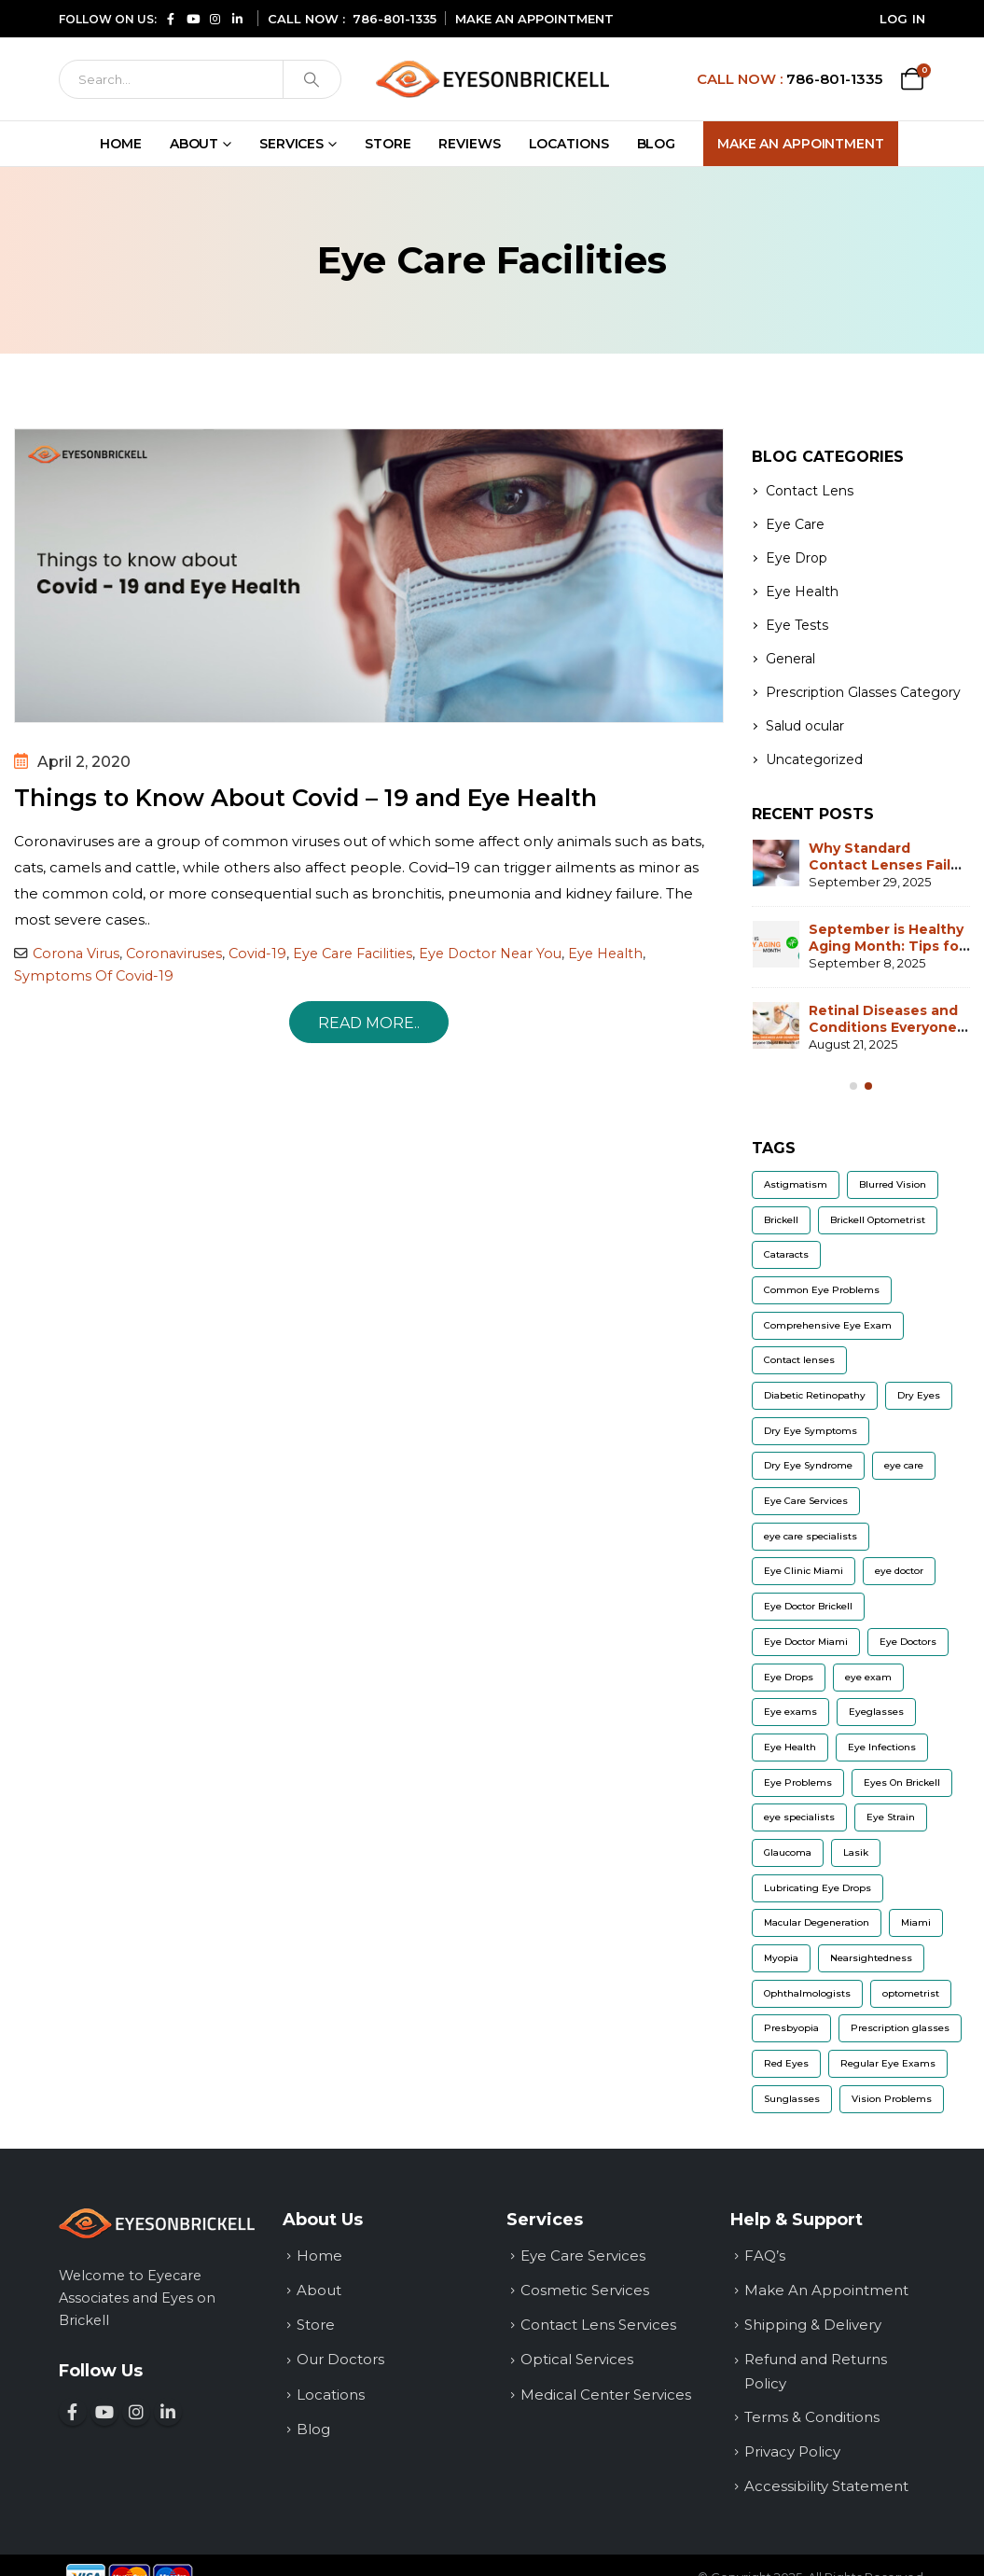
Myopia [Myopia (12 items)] (781, 1958)
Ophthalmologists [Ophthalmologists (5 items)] (807, 1993)
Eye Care (795, 524)
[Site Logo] (492, 79)
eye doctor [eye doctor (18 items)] (899, 1571)
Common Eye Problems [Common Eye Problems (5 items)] (822, 1290)
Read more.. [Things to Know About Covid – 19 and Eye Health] (369, 1023)
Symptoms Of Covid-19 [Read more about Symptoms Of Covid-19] (93, 976)
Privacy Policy (792, 2451)
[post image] (369, 575)
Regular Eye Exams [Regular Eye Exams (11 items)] (887, 2063)
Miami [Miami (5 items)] (916, 1922)
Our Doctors (340, 2359)
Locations (569, 143)
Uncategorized (814, 759)
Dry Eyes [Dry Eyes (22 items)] (918, 1395)
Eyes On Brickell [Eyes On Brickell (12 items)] (902, 1782)
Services (291, 143)
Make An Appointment (800, 143)
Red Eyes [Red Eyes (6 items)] (786, 2063)
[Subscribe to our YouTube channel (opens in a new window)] (193, 18)
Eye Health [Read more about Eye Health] (605, 953)
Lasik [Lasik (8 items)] (855, 1852)
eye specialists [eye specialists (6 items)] (799, 1817)
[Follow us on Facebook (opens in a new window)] (170, 18)
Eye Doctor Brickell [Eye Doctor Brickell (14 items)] (808, 1606)
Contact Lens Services (598, 2324)
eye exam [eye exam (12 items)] (868, 1677)
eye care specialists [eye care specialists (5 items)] (810, 1536)
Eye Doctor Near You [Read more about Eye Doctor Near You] (490, 953)
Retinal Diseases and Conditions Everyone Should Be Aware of (883, 1027)
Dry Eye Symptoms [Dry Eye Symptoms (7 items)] (810, 1431)
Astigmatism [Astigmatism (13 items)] (795, 1184)
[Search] (172, 79)
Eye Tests (797, 625)
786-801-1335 (395, 18)
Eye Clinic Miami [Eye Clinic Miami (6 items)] (803, 1571)
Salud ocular (805, 725)
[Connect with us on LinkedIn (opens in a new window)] (237, 18)
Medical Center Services (605, 2394)
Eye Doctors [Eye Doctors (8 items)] (908, 1642)
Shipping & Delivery (812, 2324)
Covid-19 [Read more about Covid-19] (257, 953)
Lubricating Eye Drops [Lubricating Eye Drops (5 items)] (817, 1888)
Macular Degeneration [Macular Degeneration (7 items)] (816, 1922)
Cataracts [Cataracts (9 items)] (786, 1254)
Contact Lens (809, 490)
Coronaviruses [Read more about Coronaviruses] (174, 953)
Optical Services (576, 2359)
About (194, 143)
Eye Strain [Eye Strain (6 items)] (890, 1817)
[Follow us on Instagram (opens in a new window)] (215, 18)
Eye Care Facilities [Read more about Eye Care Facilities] (352, 953)
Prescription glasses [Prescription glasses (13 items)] (900, 2028)
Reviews (469, 143)
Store (387, 143)
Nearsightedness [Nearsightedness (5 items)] (871, 1958)
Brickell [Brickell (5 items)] (781, 1220)
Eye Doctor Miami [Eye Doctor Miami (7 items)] (806, 1642)
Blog (656, 143)
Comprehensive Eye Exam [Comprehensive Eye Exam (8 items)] (828, 1325)
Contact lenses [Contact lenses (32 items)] (799, 1360)
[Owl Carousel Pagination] (853, 1086)
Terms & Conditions (812, 2417)
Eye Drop (796, 558)
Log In (903, 18)
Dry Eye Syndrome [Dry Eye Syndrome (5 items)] (808, 1465)
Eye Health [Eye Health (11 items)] (790, 1747)
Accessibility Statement (826, 2486)
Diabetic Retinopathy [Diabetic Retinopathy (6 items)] (815, 1395)
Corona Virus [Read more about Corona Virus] (76, 953)
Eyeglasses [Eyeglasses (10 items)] (876, 1712)
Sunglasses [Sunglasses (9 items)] (792, 2099)
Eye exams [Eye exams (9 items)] (790, 1712)
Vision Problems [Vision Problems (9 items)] (892, 2099)
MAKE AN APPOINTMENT (534, 18)
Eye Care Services (582, 2255)
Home (121, 143)
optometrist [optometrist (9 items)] (910, 1993)
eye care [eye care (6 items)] (903, 1465)
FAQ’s (764, 2255)
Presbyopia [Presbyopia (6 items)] (791, 2028)
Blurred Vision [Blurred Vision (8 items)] (892, 1184)
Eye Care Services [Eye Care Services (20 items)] (806, 1501)
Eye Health (802, 591)
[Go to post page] (776, 863)
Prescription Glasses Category (863, 692)
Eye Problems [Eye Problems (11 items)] (798, 1782)
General (790, 658)
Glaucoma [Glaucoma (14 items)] (787, 1852)
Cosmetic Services (584, 2290)
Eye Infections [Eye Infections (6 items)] (882, 1747)
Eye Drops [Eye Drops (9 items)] (788, 1677)
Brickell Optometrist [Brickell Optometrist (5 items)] (877, 1220)
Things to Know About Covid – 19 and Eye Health (305, 798)
